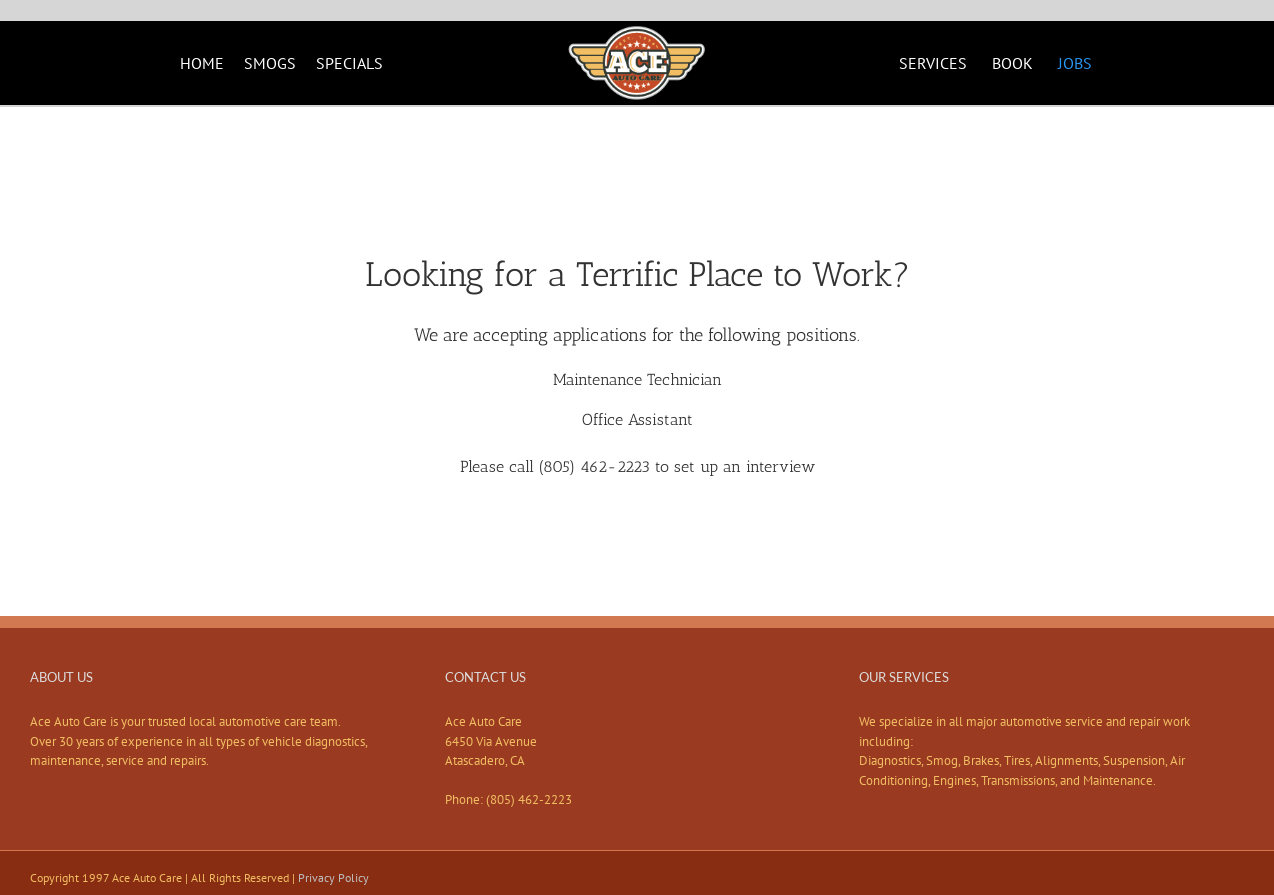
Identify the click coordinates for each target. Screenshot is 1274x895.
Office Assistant (637, 419)
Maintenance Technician (637, 379)
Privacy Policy (333, 877)
